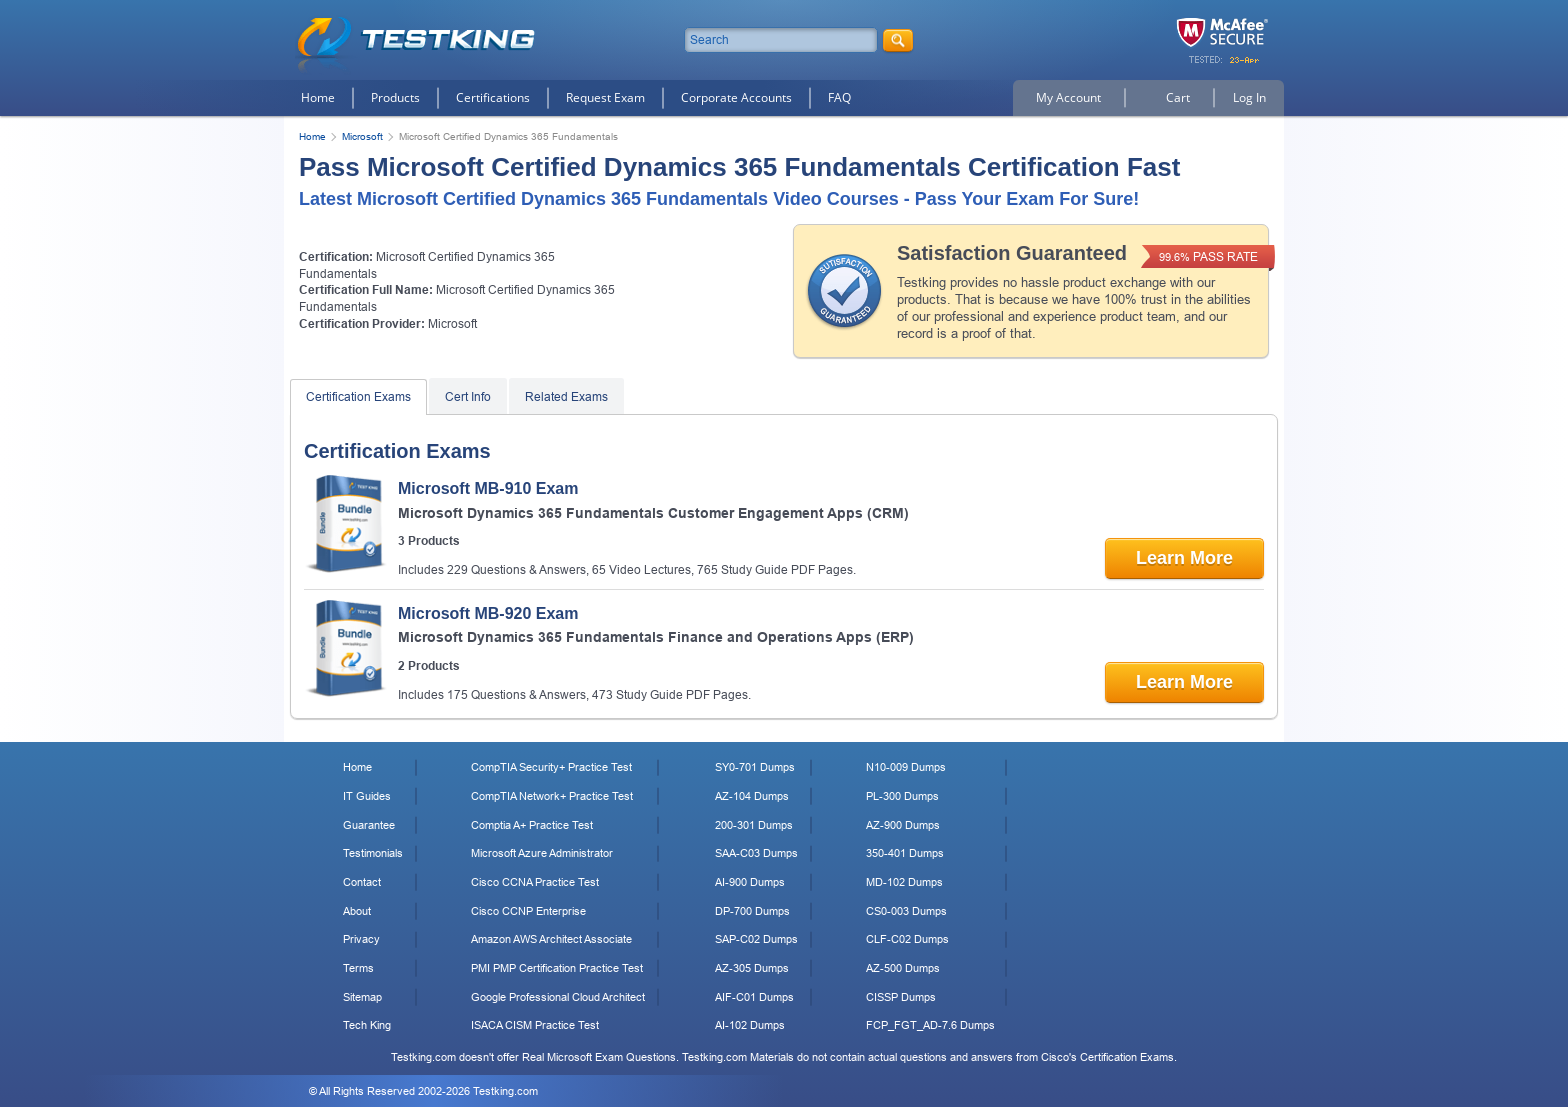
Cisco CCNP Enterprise (528, 911)
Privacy (361, 939)
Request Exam (605, 97)
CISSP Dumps (901, 997)
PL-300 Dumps (902, 796)
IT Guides (367, 796)
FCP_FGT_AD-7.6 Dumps (930, 1025)
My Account (1068, 97)
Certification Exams (358, 397)
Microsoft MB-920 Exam (488, 613)
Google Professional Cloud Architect (558, 997)
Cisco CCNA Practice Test (535, 882)
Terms (358, 968)
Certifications (493, 97)
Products (395, 97)
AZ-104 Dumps (752, 796)
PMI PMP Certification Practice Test (557, 968)
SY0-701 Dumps (755, 767)
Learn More (1184, 558)
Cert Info (468, 397)
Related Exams (566, 397)
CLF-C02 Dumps (907, 939)
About (357, 911)
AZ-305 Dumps (752, 968)
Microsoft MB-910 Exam (488, 488)
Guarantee (369, 825)
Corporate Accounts (736, 97)
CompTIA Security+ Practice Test (551, 767)
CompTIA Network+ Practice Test (552, 796)
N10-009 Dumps (906, 767)
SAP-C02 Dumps (756, 939)
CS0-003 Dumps (906, 911)
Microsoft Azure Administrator (542, 853)
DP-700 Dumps (752, 911)
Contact (362, 882)
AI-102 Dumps (750, 1025)
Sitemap (362, 997)
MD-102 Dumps (904, 882)
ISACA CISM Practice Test (535, 1025)
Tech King (367, 1025)
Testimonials (373, 853)
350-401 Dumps (905, 853)
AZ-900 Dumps (903, 825)
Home (318, 97)
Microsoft (362, 136)
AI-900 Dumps (750, 882)
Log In (1249, 97)
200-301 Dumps (754, 825)
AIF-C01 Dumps (754, 997)
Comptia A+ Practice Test (532, 825)
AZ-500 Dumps (903, 968)
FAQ (839, 97)
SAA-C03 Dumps (756, 853)
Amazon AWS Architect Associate (551, 939)
